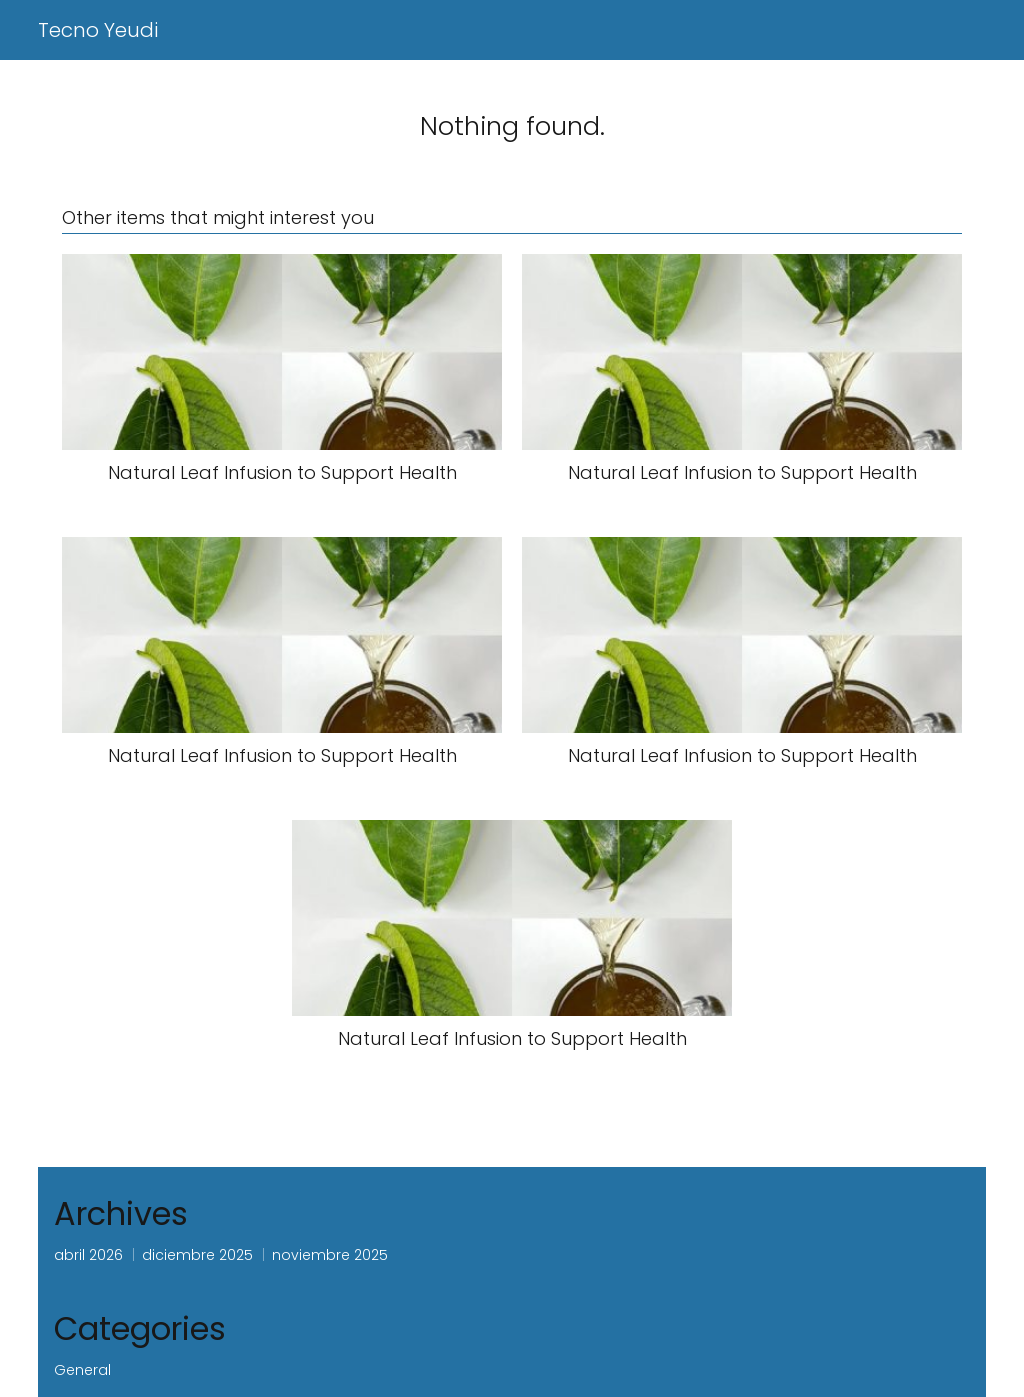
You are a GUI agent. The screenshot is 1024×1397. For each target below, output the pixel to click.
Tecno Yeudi (98, 30)
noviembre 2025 (330, 1255)
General (82, 1370)
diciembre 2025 (197, 1255)
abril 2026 (88, 1255)
